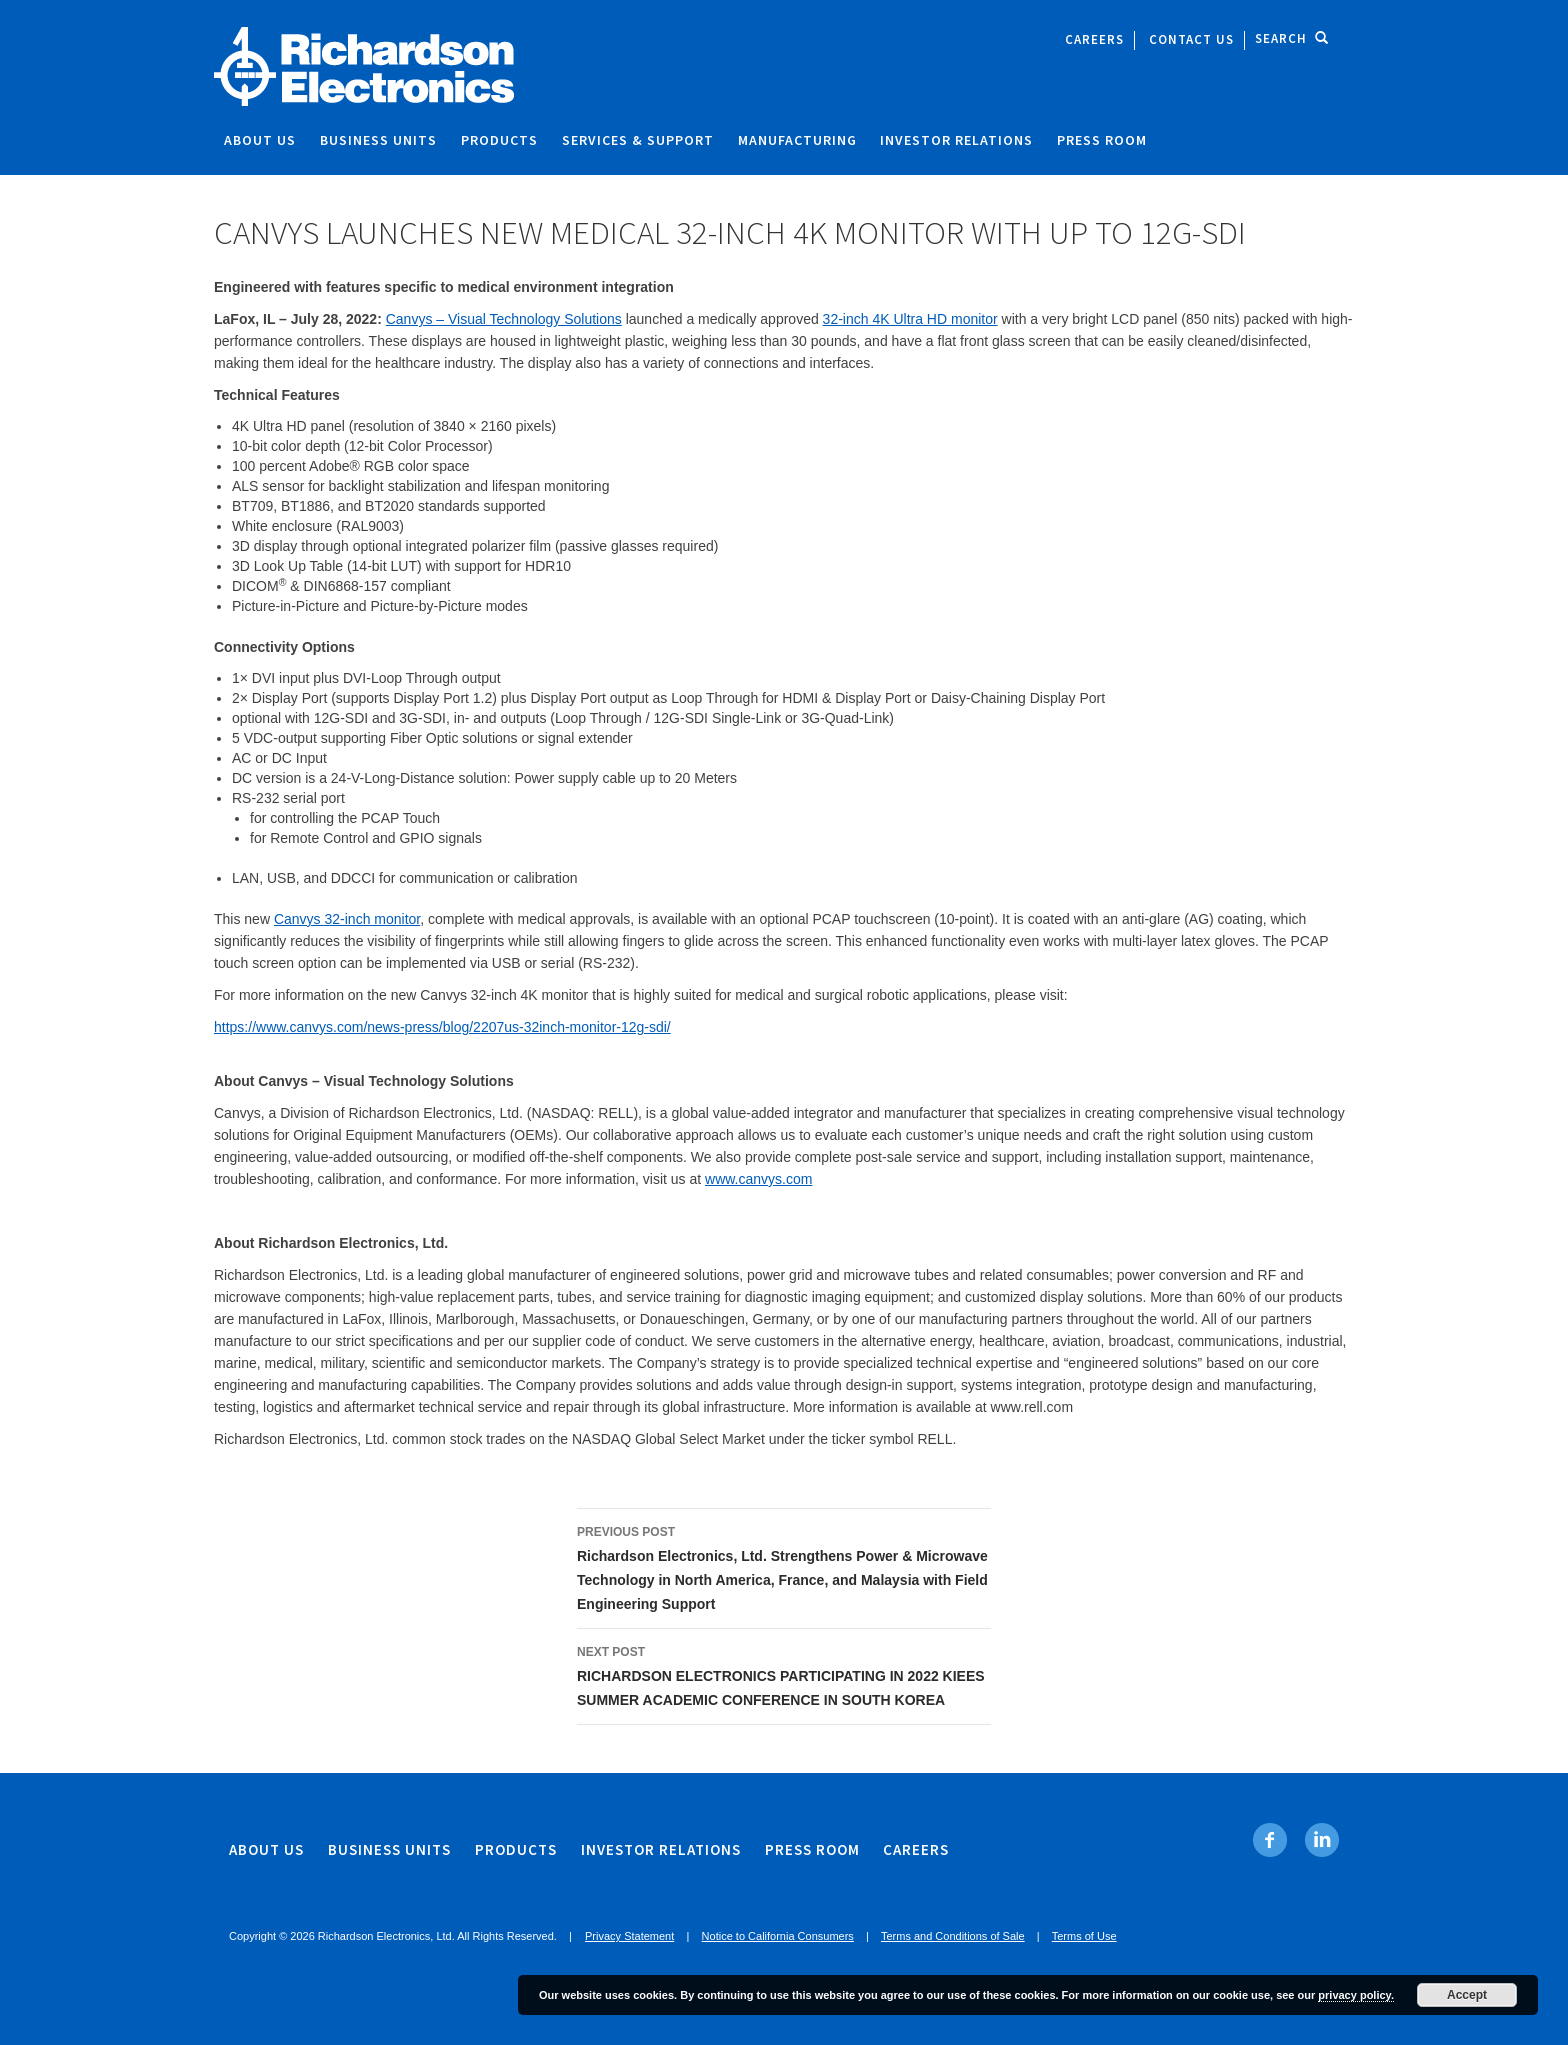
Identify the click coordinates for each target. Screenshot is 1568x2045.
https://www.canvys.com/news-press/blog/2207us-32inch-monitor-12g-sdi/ (442, 1027)
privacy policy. (1356, 1995)
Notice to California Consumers (778, 1936)
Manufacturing (797, 140)
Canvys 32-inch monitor (347, 919)
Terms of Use (1084, 1936)
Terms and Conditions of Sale (953, 1936)
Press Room (1102, 140)
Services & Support (638, 140)
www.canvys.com (758, 1179)
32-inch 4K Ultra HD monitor (910, 319)
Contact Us (1191, 39)
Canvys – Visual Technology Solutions (504, 319)
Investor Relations (956, 140)
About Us (260, 140)
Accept (1467, 1995)
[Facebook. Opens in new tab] (1270, 1840)
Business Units (378, 140)
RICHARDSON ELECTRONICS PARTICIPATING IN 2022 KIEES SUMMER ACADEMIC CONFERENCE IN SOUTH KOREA (784, 1674)
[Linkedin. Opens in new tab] (1321, 1840)
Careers (1094, 39)
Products (499, 140)
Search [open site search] (1292, 38)
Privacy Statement (629, 1936)
